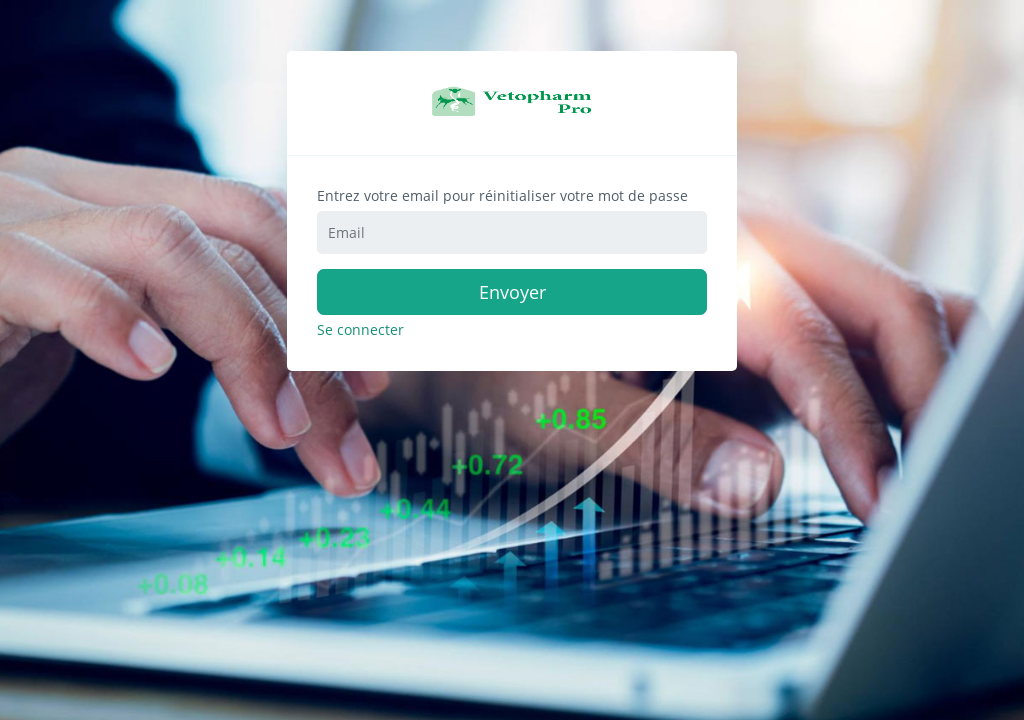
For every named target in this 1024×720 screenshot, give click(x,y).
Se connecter (360, 330)
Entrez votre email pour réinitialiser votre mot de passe (502, 196)
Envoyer (512, 292)
